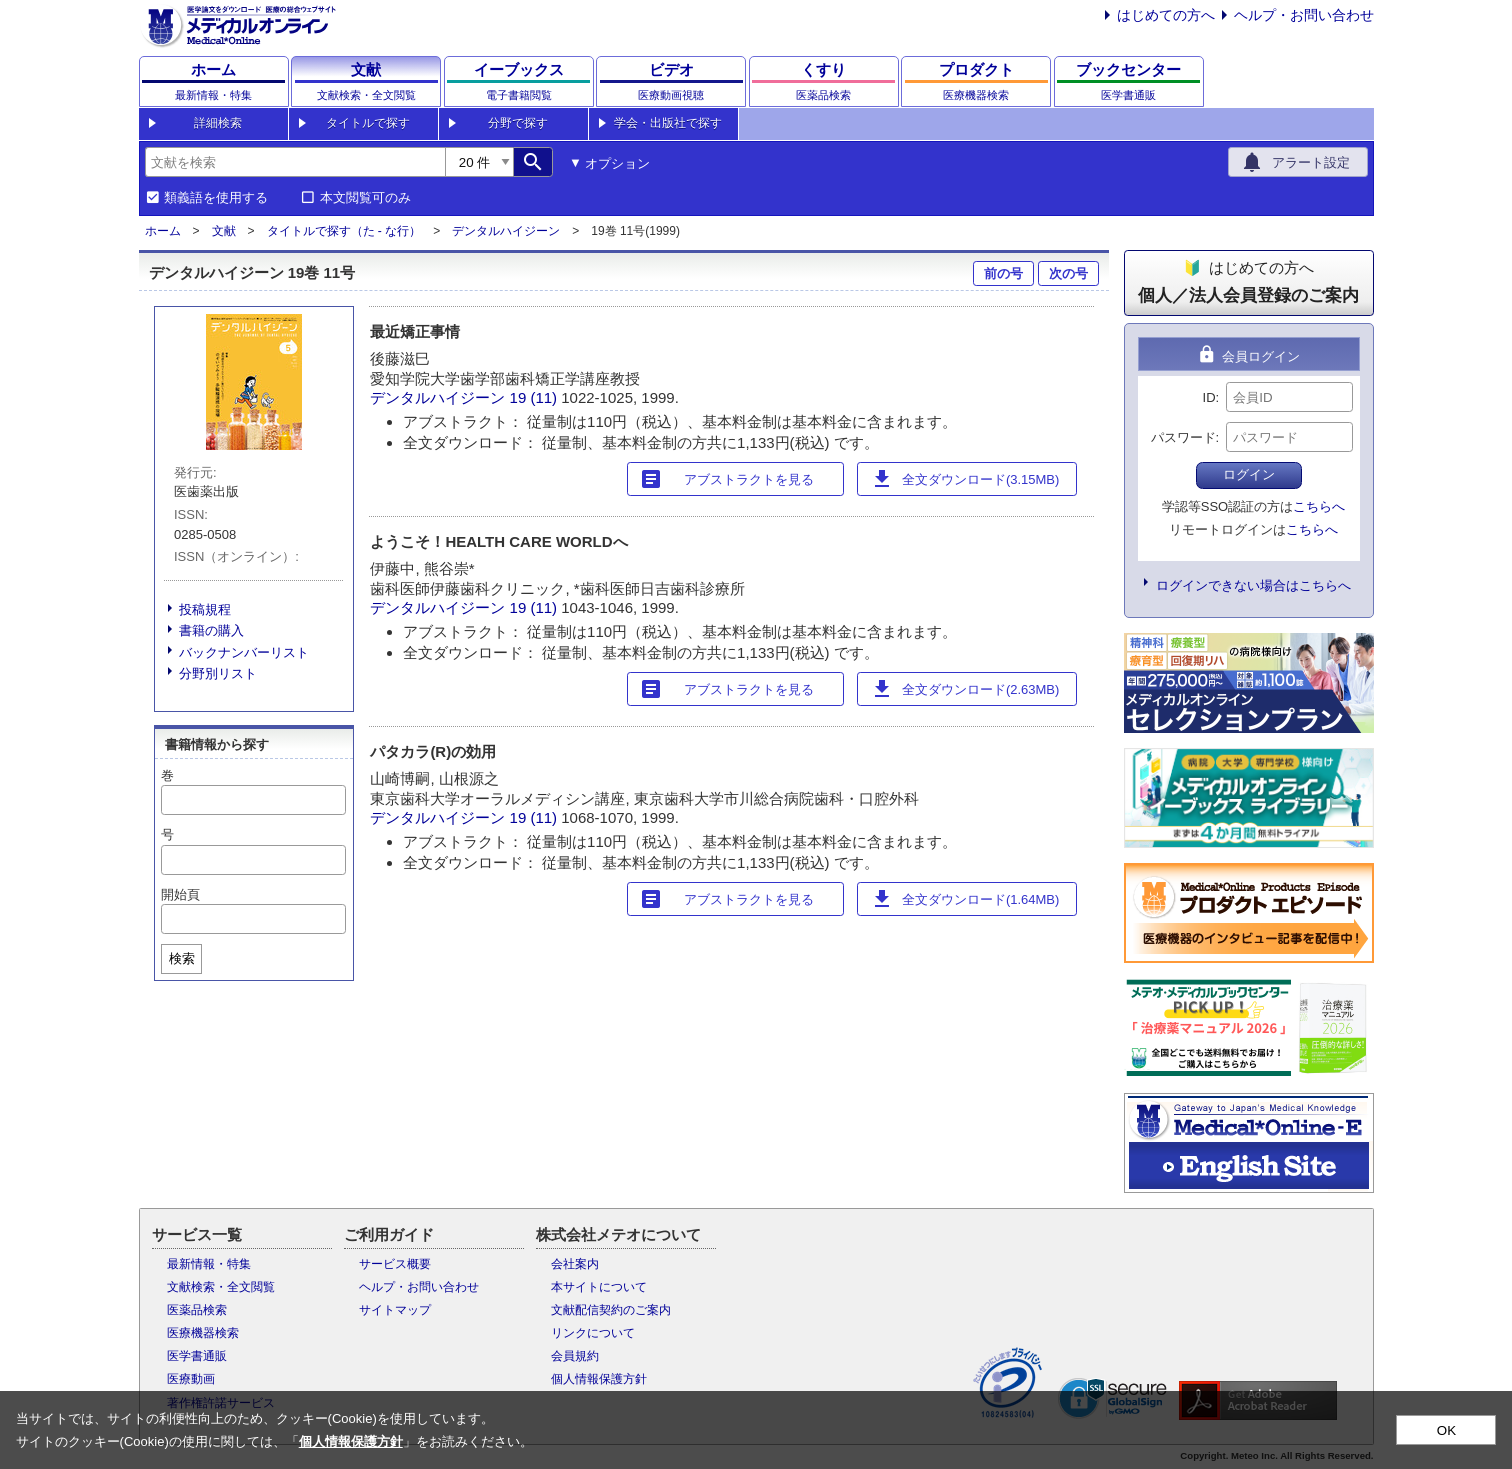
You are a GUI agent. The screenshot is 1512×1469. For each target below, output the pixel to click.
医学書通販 (197, 1356)
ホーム (163, 231)
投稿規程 (205, 609)
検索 (182, 958)
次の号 (1068, 273)
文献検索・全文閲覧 (221, 1287)
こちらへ (1319, 506)
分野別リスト (218, 673)
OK (1446, 1430)
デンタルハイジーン (506, 231)
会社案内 (575, 1264)
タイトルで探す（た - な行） (344, 231)
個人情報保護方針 (599, 1379)
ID (1209, 397)
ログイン (1249, 474)
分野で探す (518, 123)
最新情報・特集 (209, 1264)
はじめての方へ (1166, 15)
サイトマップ (395, 1310)
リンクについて (593, 1333)
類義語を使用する (216, 198)
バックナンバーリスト (244, 652)
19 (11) (536, 397)
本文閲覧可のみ (365, 198)
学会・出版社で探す (668, 123)
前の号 (1003, 273)
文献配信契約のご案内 (611, 1310)
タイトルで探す (368, 123)
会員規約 (575, 1356)
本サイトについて (599, 1287)
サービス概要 (395, 1264)
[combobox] (295, 162)
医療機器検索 (203, 1333)
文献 (224, 231)
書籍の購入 (211, 630)
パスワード (1183, 437)
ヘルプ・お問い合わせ (1304, 15)
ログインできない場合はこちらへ (1253, 585)
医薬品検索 (197, 1310)
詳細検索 (218, 123)
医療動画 (191, 1379)
